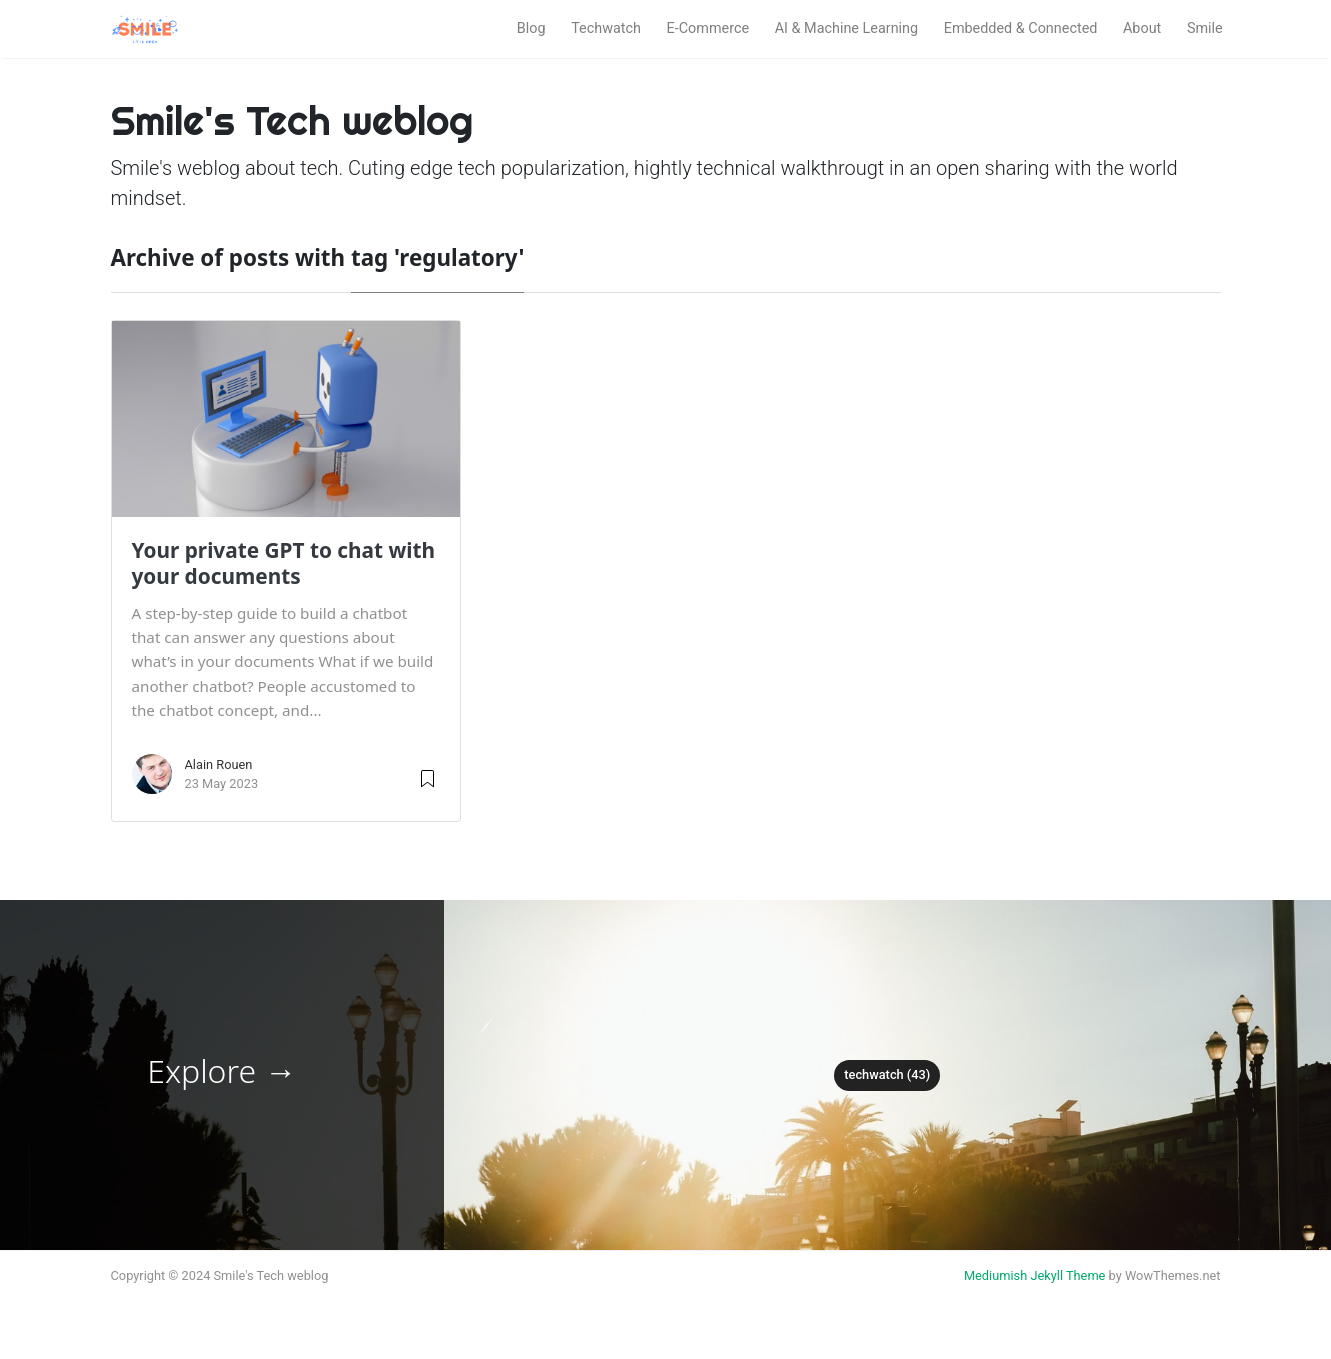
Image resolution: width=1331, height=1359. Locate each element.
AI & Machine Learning (846, 28)
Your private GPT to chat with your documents (284, 563)
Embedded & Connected (1021, 28)
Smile (1205, 28)
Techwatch (606, 28)
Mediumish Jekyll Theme (1035, 1275)
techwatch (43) (887, 1074)
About (1142, 28)
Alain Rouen (219, 764)
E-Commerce (708, 28)
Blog (531, 28)
